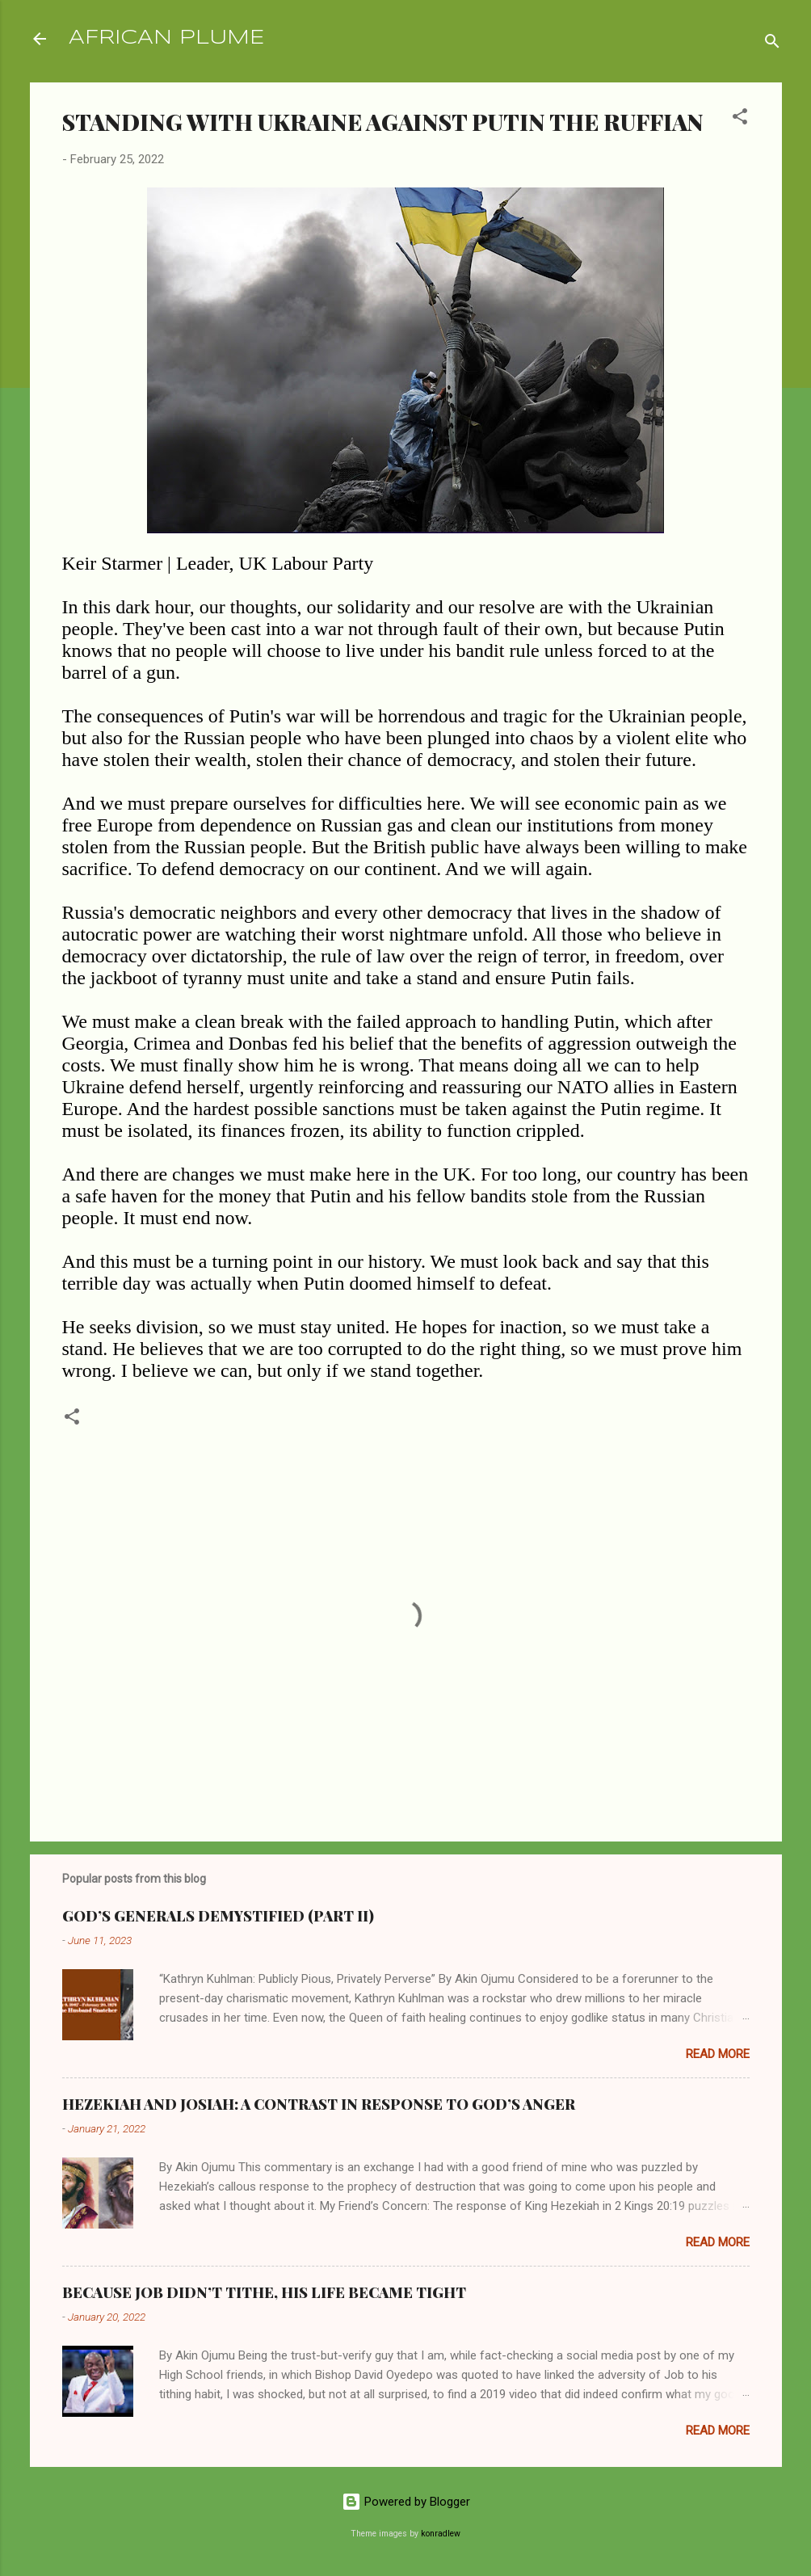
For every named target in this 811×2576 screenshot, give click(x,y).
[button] (740, 119)
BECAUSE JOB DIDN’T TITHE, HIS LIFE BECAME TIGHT (264, 2292)
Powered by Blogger (406, 2501)
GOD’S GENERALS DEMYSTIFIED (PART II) (218, 1916)
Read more (718, 2054)
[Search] (772, 44)
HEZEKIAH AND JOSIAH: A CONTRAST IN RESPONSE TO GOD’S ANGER (318, 2104)
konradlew (440, 2533)
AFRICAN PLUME (166, 38)
